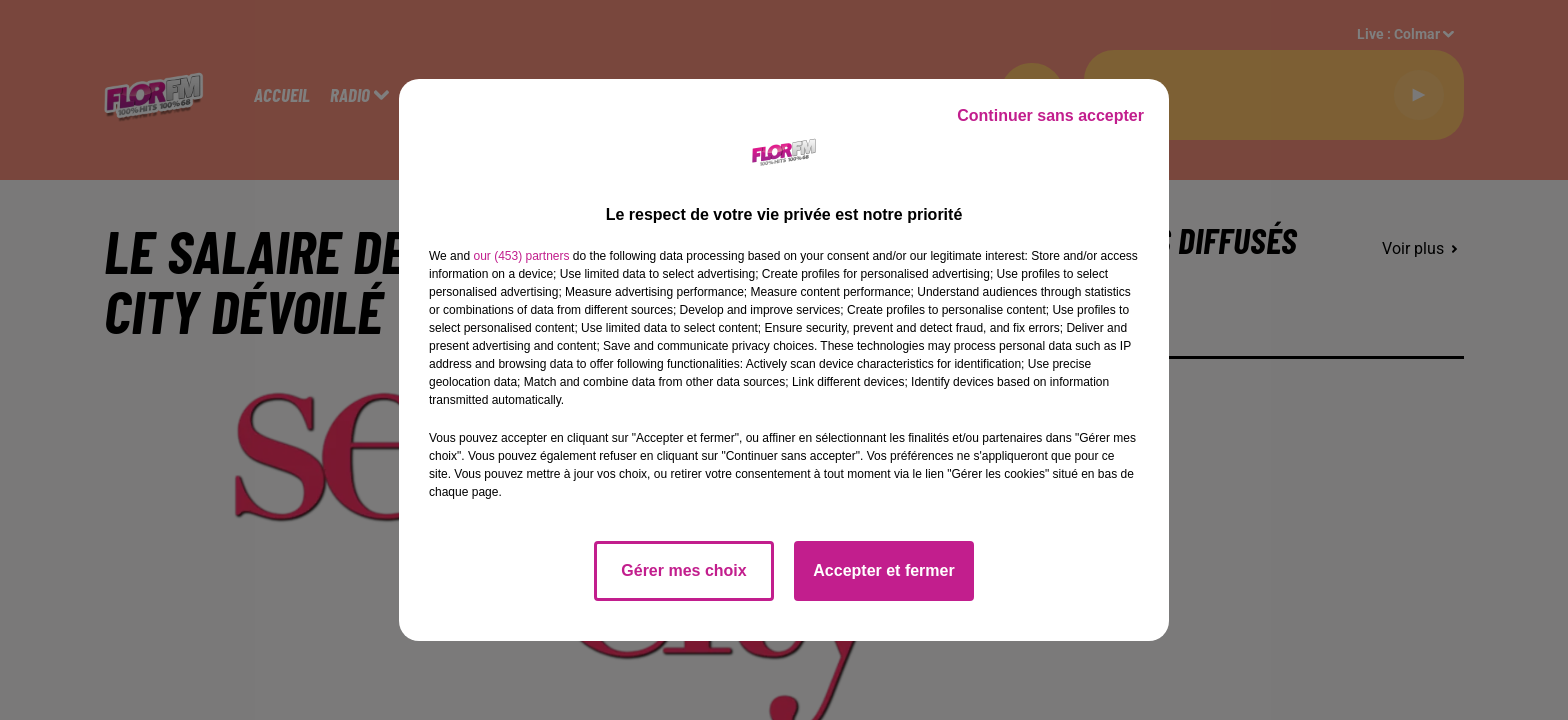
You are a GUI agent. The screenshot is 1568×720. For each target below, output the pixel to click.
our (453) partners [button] (521, 256)
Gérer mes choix (683, 570)
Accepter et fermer (883, 570)
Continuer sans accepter (1050, 115)
